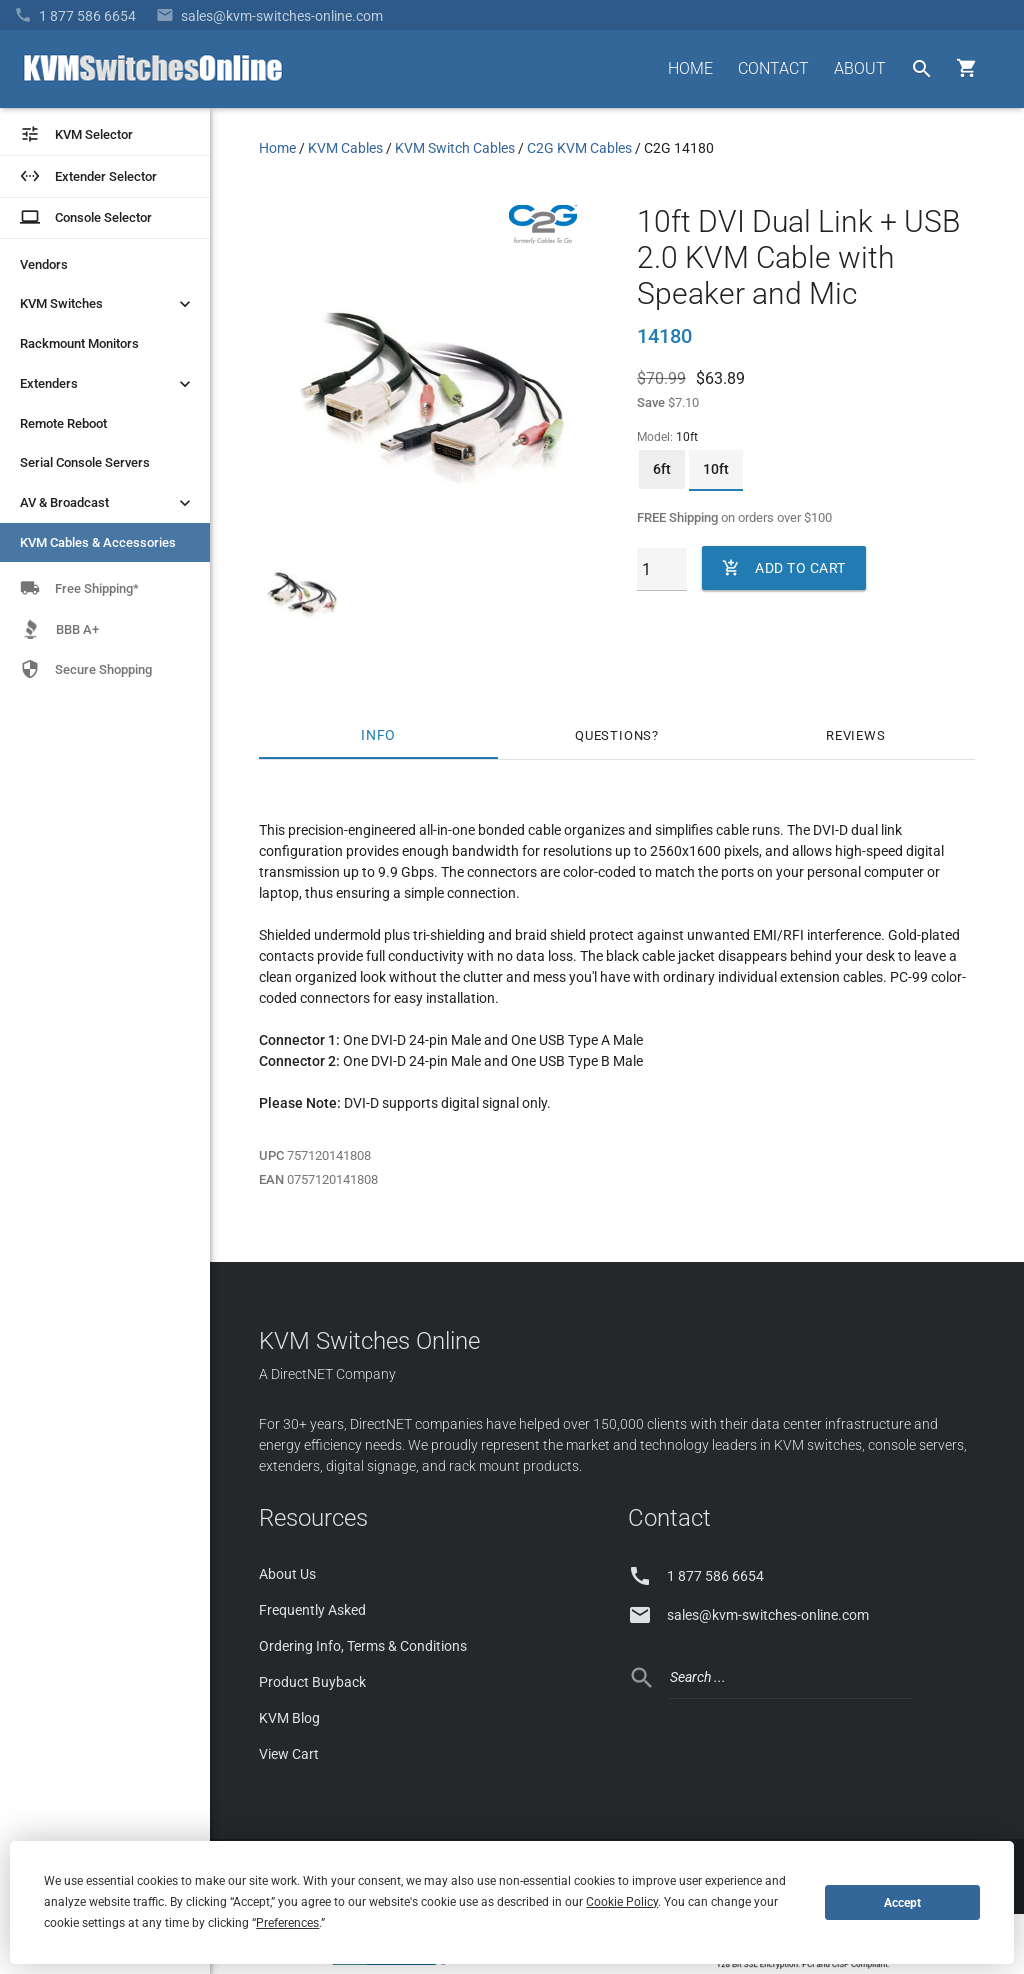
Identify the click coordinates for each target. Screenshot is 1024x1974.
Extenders (107, 384)
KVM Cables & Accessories (98, 542)
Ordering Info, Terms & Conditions (363, 1646)
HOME (690, 68)
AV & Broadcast (107, 503)
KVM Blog (289, 1718)
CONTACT (773, 68)
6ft (662, 469)
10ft (716, 469)
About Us (287, 1574)
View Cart (289, 1754)
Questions (613, 735)
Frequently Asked (312, 1610)
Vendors (44, 264)
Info (378, 735)
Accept (902, 1903)
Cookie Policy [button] (622, 1902)
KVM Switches (107, 304)
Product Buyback (312, 1682)
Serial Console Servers (85, 462)
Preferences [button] (287, 1923)
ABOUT (860, 68)
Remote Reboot (63, 423)
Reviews (856, 735)
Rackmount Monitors (79, 343)
